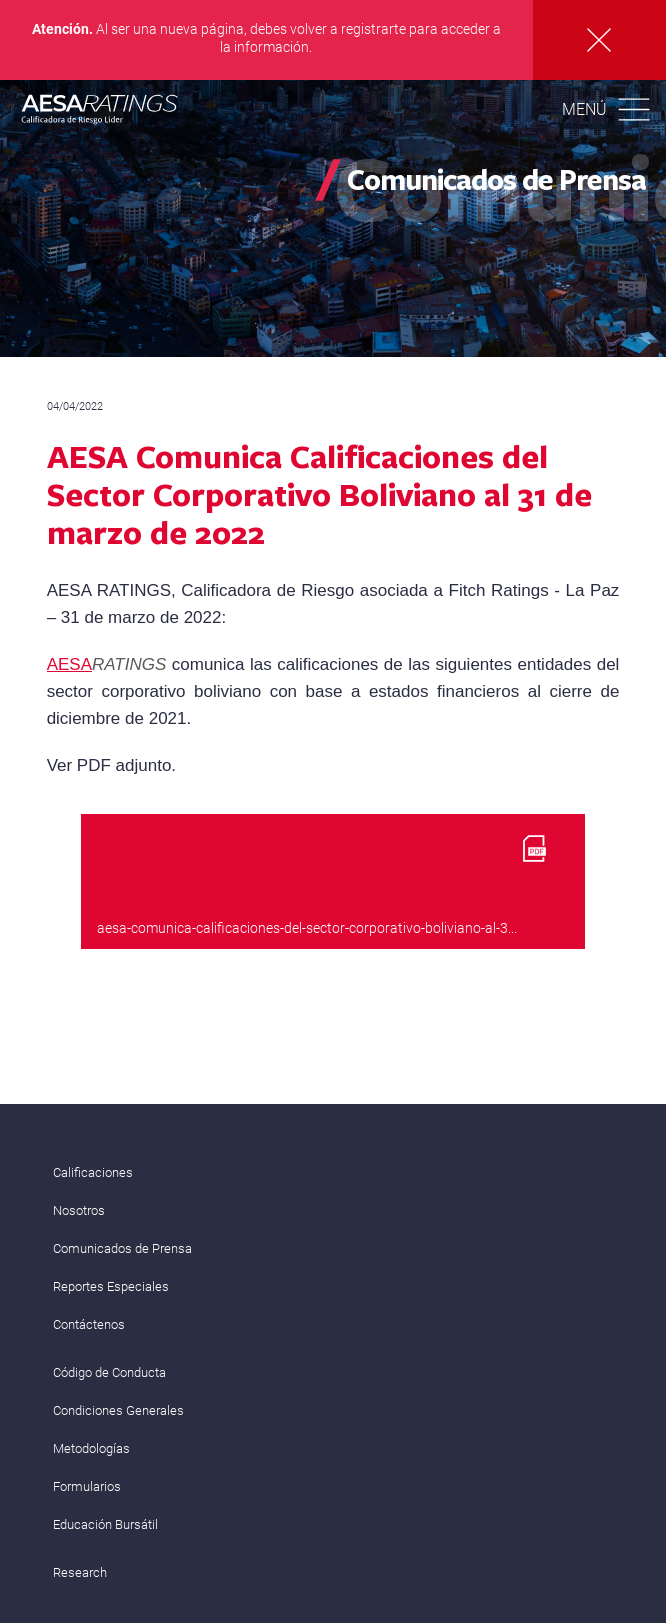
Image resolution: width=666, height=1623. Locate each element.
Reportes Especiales (111, 1286)
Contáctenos (89, 1324)
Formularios (87, 1486)
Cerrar (599, 40)
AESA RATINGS (100, 112)
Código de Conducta (109, 1372)
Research (80, 1572)
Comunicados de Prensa (122, 1248)
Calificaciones (93, 1172)
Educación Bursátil (105, 1524)
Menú (584, 109)
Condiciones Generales (118, 1410)
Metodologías (91, 1448)
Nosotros (79, 1210)
